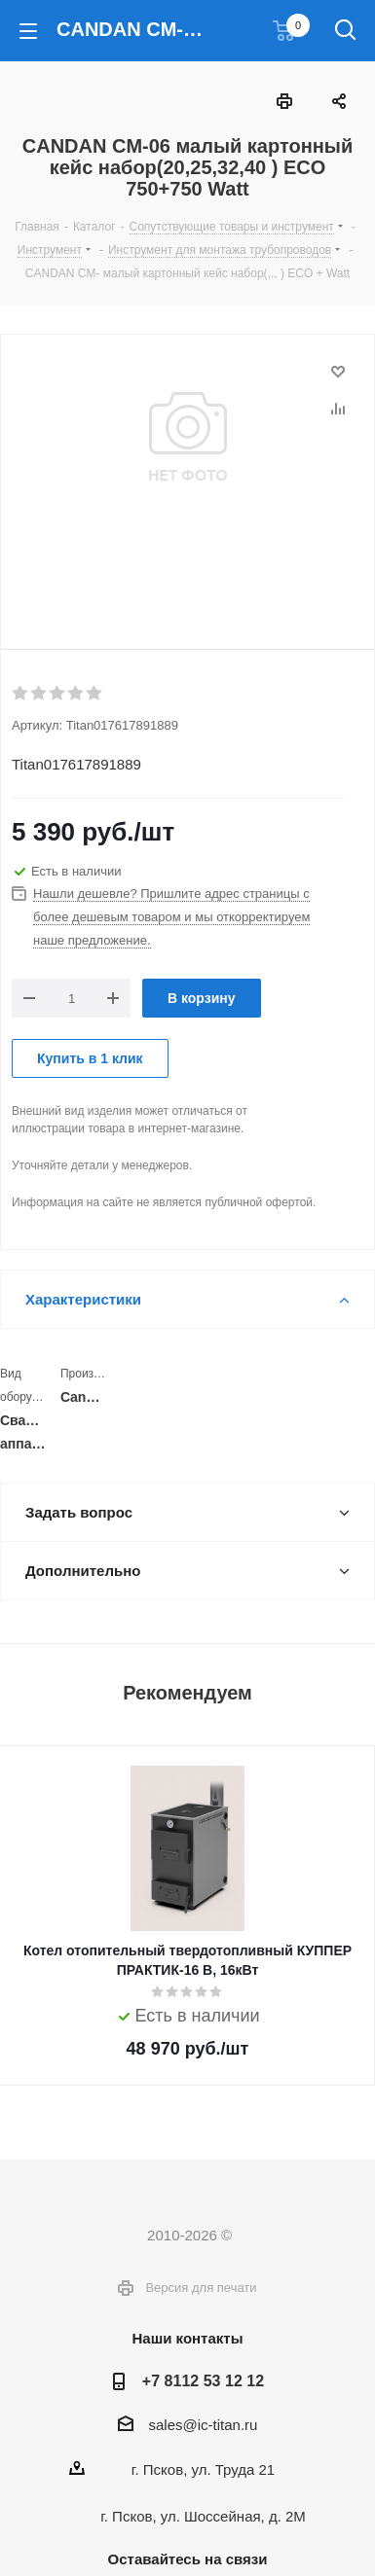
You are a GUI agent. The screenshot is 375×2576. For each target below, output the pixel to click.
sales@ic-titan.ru (203, 2424)
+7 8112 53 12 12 (203, 2380)
